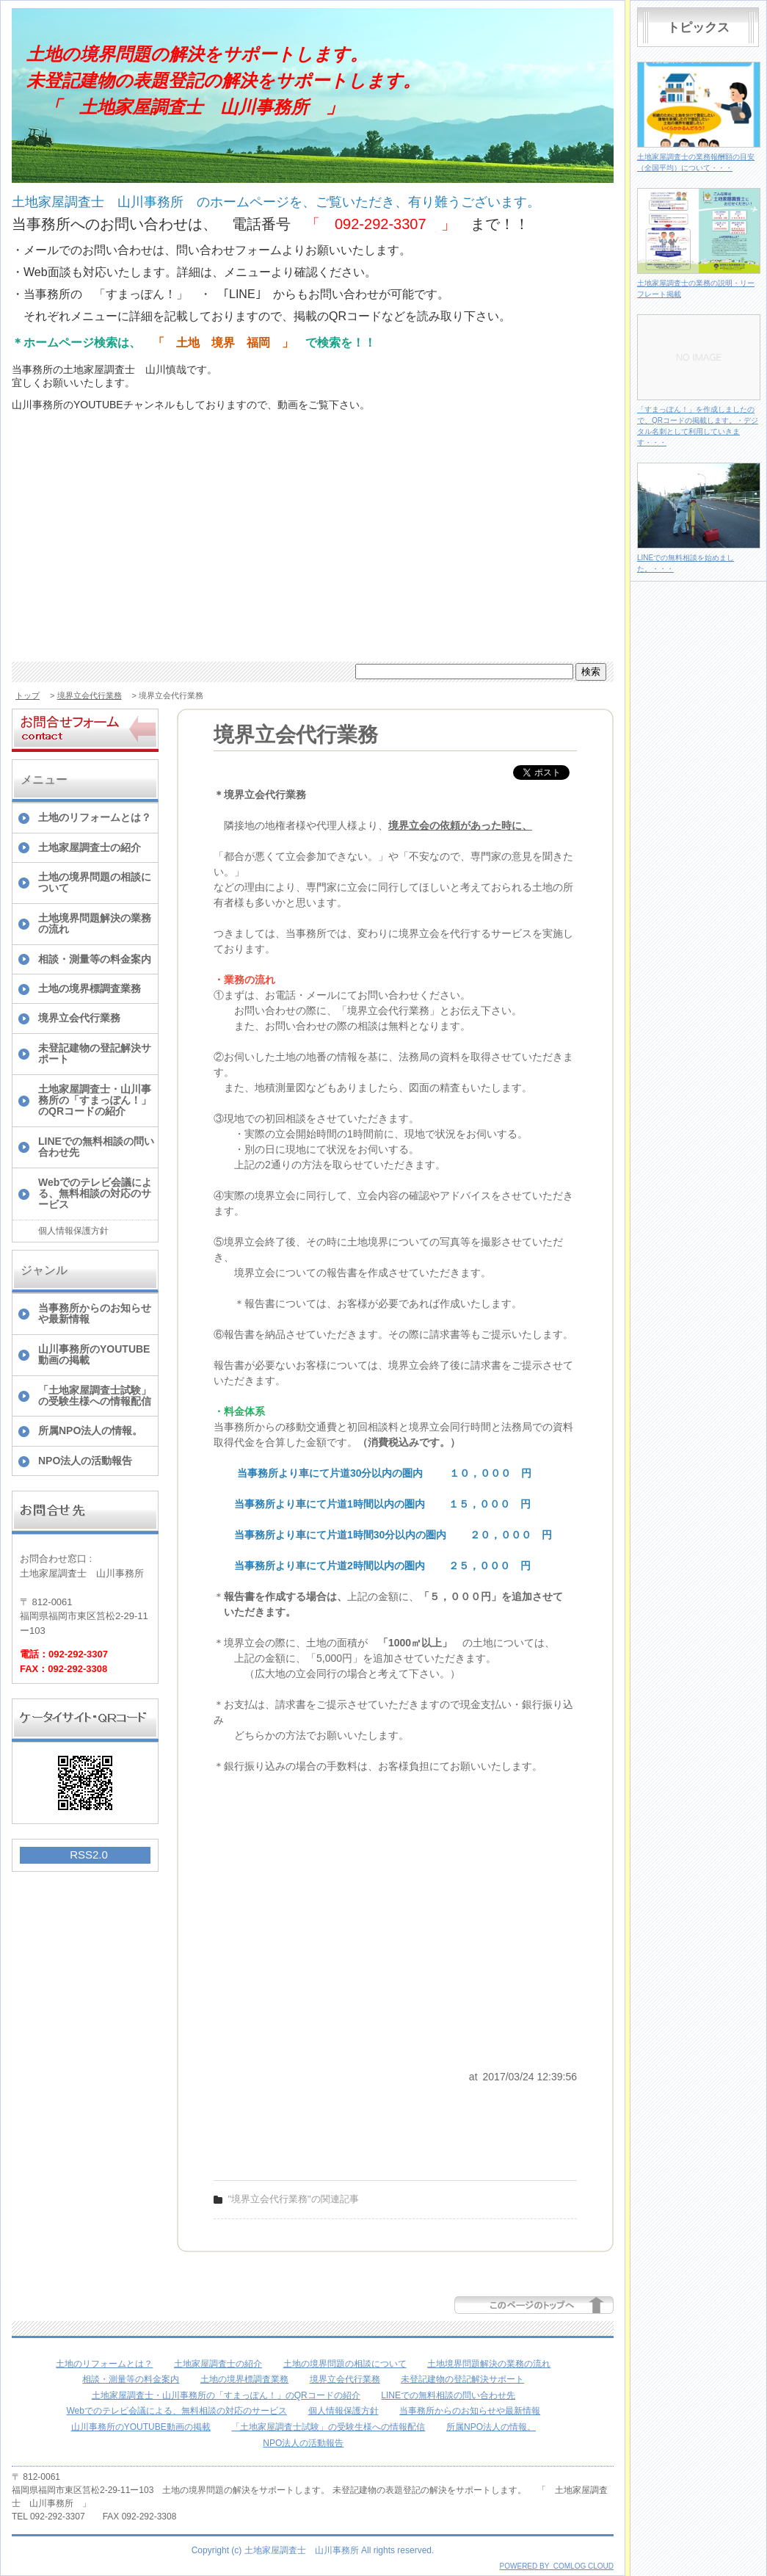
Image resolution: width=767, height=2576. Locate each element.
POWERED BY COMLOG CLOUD (557, 2566)
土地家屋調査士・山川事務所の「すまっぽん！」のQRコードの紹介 (94, 1100)
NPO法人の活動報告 (85, 1460)
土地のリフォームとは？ (94, 817)
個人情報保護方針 (73, 1231)
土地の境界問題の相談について (94, 882)
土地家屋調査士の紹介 (89, 847)
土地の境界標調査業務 (89, 988)
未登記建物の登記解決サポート (94, 1053)
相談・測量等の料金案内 (94, 959)
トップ (27, 695)
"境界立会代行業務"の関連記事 (293, 2198)
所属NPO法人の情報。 (90, 1430)
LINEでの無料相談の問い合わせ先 (96, 1146)
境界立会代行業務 (89, 695)
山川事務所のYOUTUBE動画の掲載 (94, 1354)
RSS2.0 (89, 1854)
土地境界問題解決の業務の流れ (94, 923)
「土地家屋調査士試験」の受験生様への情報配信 (94, 1395)
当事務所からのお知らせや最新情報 (94, 1313)
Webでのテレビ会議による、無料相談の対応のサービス (95, 1193)
